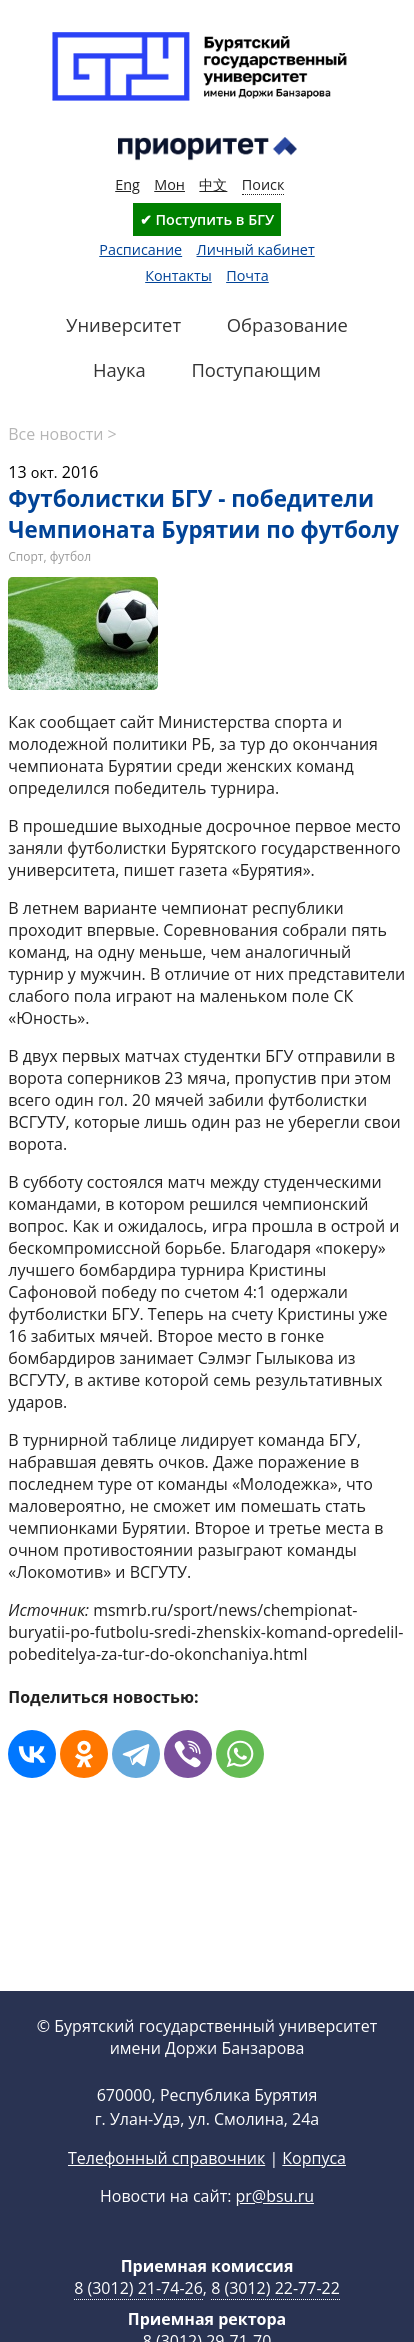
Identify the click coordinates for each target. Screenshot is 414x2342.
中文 (213, 184)
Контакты (178, 275)
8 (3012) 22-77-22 (275, 2320)
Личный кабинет (256, 249)
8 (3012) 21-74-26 (138, 2320)
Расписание (140, 249)
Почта (247, 275)
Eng (127, 184)
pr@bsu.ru (275, 2228)
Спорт (25, 556)
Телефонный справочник (166, 2190)
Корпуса (314, 2190)
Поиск (263, 184)
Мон (169, 184)
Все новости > (62, 434)
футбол (70, 556)
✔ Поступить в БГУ (207, 219)
